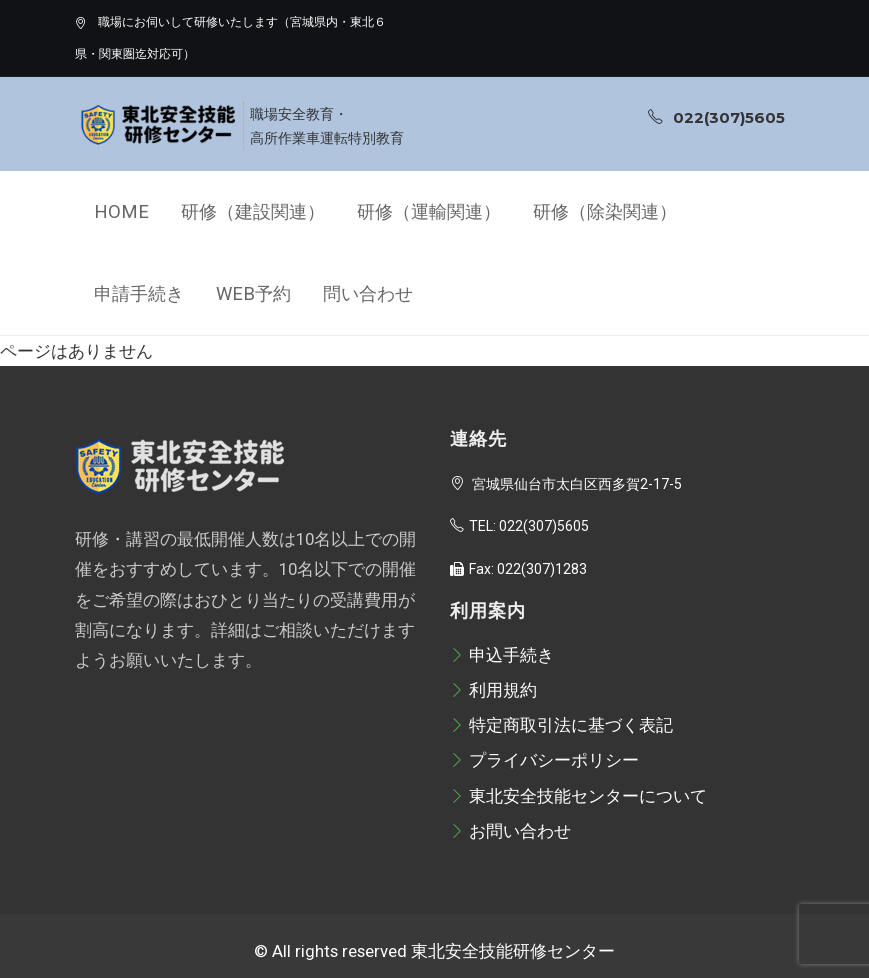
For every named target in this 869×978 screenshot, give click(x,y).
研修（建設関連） (253, 212)
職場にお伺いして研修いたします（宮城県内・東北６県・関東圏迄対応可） (230, 38)
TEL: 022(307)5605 (519, 526)
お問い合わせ (510, 831)
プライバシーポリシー (544, 760)
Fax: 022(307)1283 (518, 569)
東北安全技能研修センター (513, 951)
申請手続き (139, 294)
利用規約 (493, 690)
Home (121, 212)
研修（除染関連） (605, 212)
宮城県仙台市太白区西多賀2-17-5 (566, 484)
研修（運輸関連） (429, 212)
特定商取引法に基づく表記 (561, 725)
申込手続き (502, 655)
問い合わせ (368, 294)
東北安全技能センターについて (578, 796)
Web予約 (253, 294)
